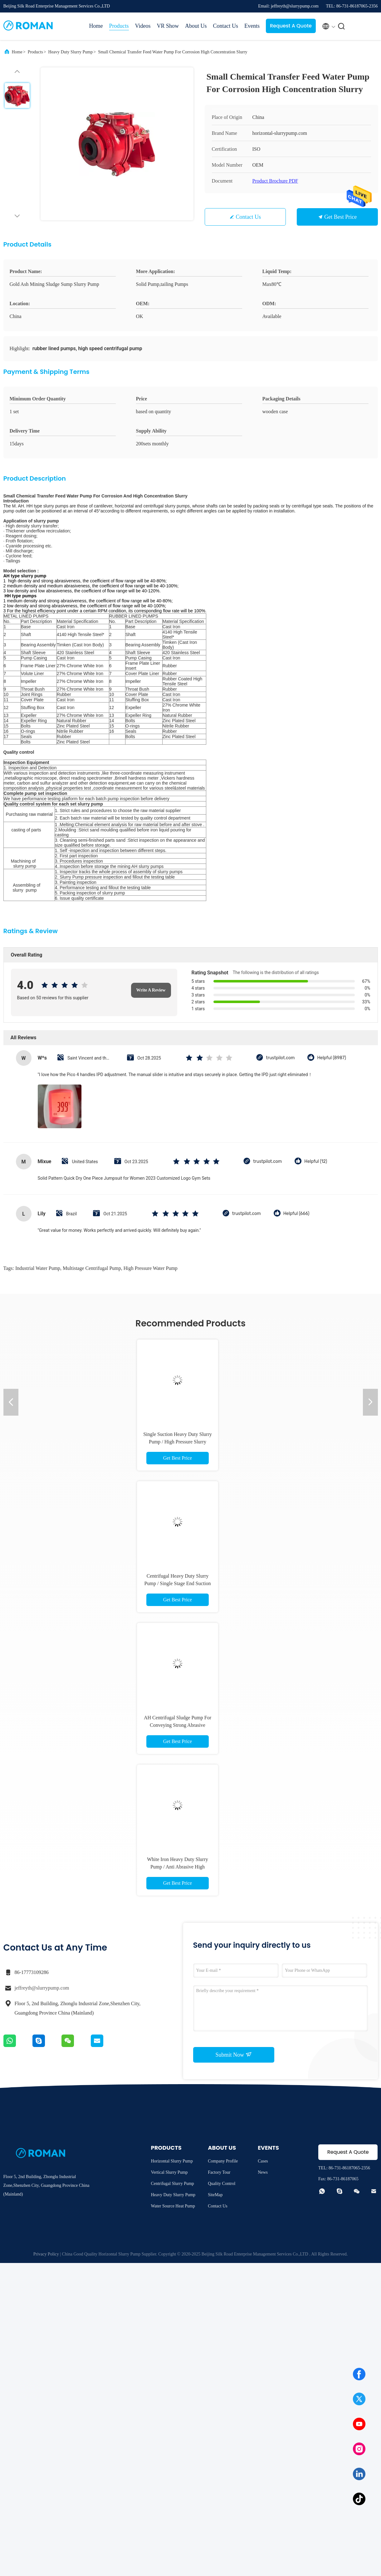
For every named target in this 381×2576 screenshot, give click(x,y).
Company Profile (223, 2161)
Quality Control (221, 2183)
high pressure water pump (151, 1268)
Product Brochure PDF (275, 181)
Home (96, 26)
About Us (196, 26)
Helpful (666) (296, 1213)
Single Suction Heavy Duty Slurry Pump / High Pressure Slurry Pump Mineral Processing (177, 1442)
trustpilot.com (280, 1057)
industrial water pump (37, 1268)
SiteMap (215, 2194)
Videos (143, 26)
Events (252, 26)
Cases (263, 2161)
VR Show (168, 26)
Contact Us (225, 26)
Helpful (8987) (331, 1057)
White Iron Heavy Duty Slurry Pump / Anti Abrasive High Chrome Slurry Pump (177, 1867)
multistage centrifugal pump (92, 1268)
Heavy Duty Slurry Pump (70, 52)
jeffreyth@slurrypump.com (42, 1988)
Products (119, 26)
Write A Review (151, 990)
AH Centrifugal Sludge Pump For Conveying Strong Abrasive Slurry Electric (177, 1725)
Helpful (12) (315, 1161)
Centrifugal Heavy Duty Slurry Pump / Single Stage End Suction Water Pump (177, 1583)
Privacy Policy (46, 2254)
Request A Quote (291, 25)
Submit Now (233, 2054)
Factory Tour (219, 2172)
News (263, 2172)
